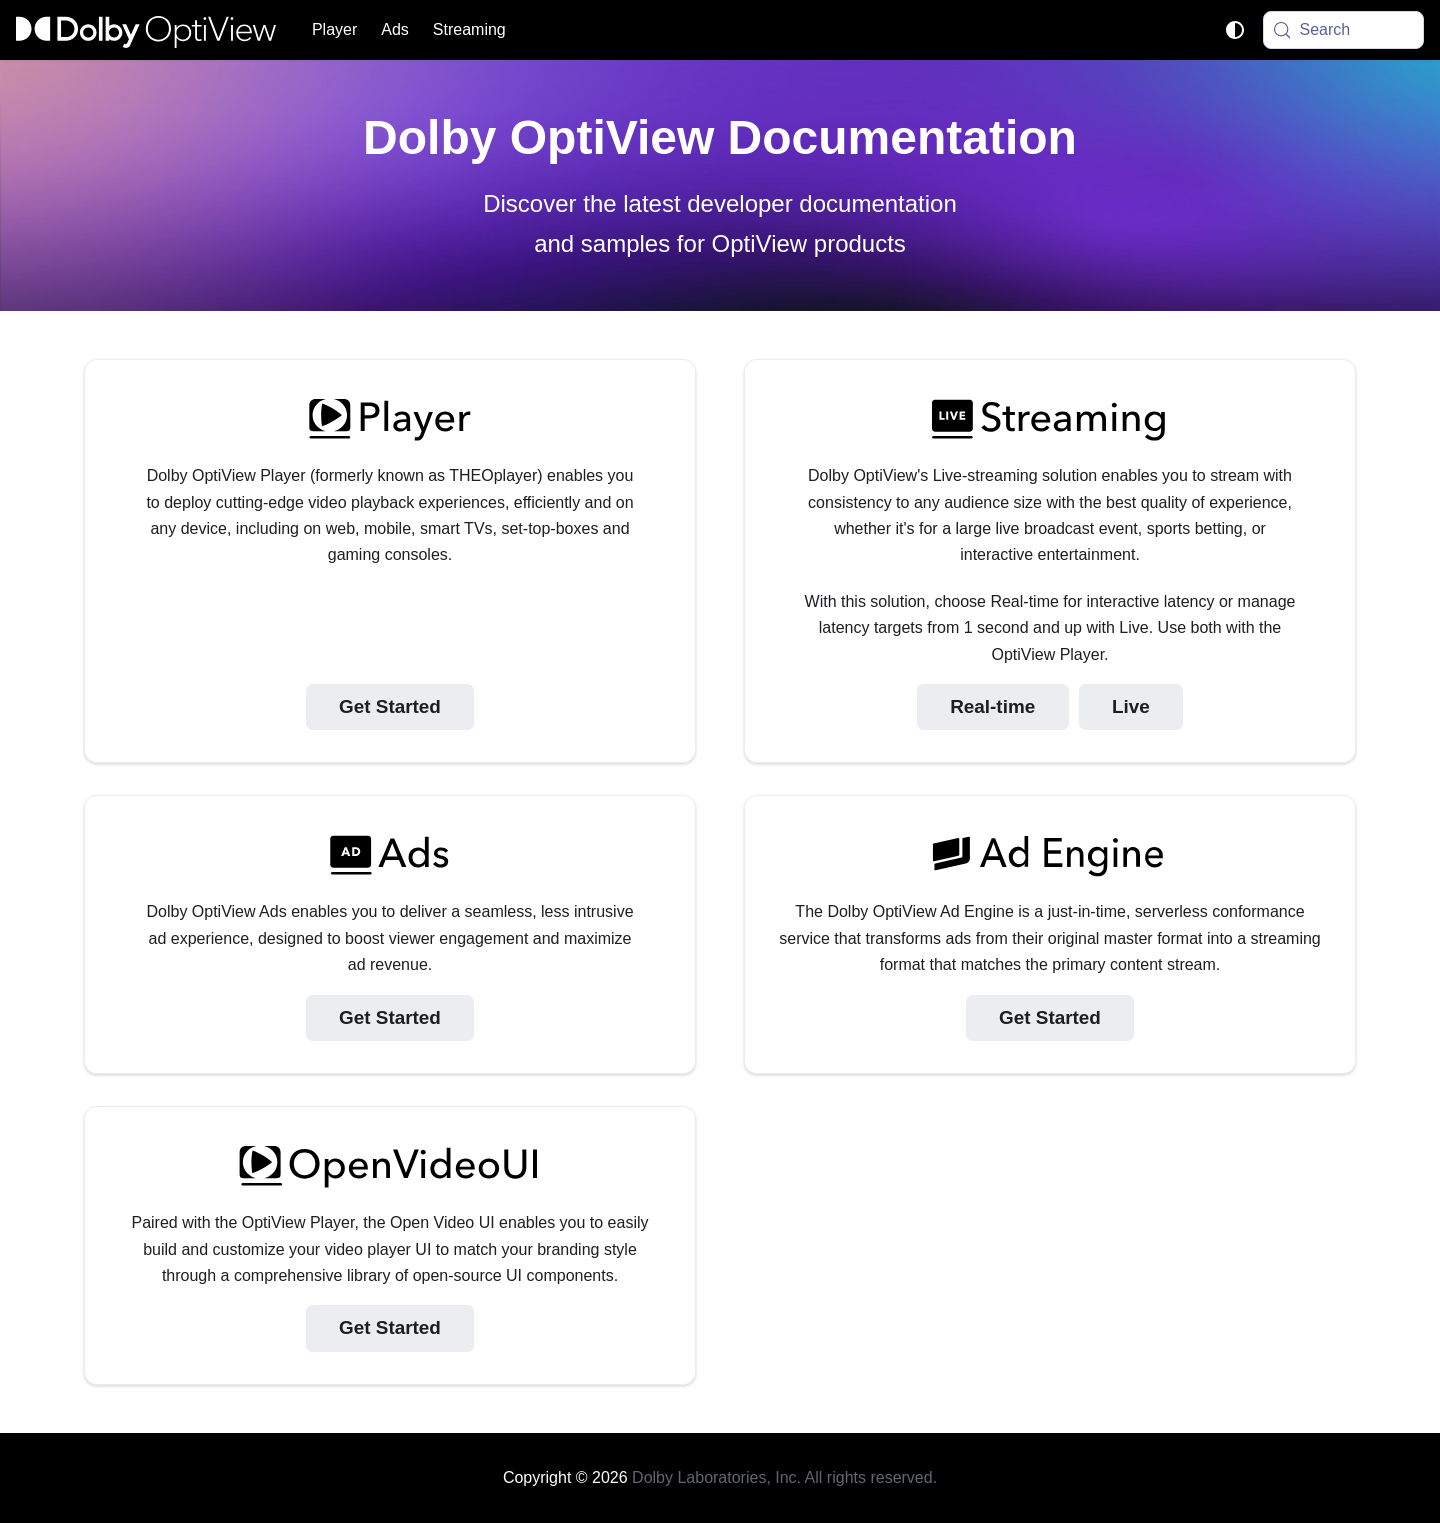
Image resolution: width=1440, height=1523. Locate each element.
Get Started (390, 706)
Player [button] (334, 29)
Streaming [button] (469, 29)
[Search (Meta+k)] (1344, 30)
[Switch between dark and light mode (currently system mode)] (1235, 30)
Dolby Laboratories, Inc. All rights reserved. (784, 1477)
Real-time (992, 706)
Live (1131, 706)
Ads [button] (395, 29)
